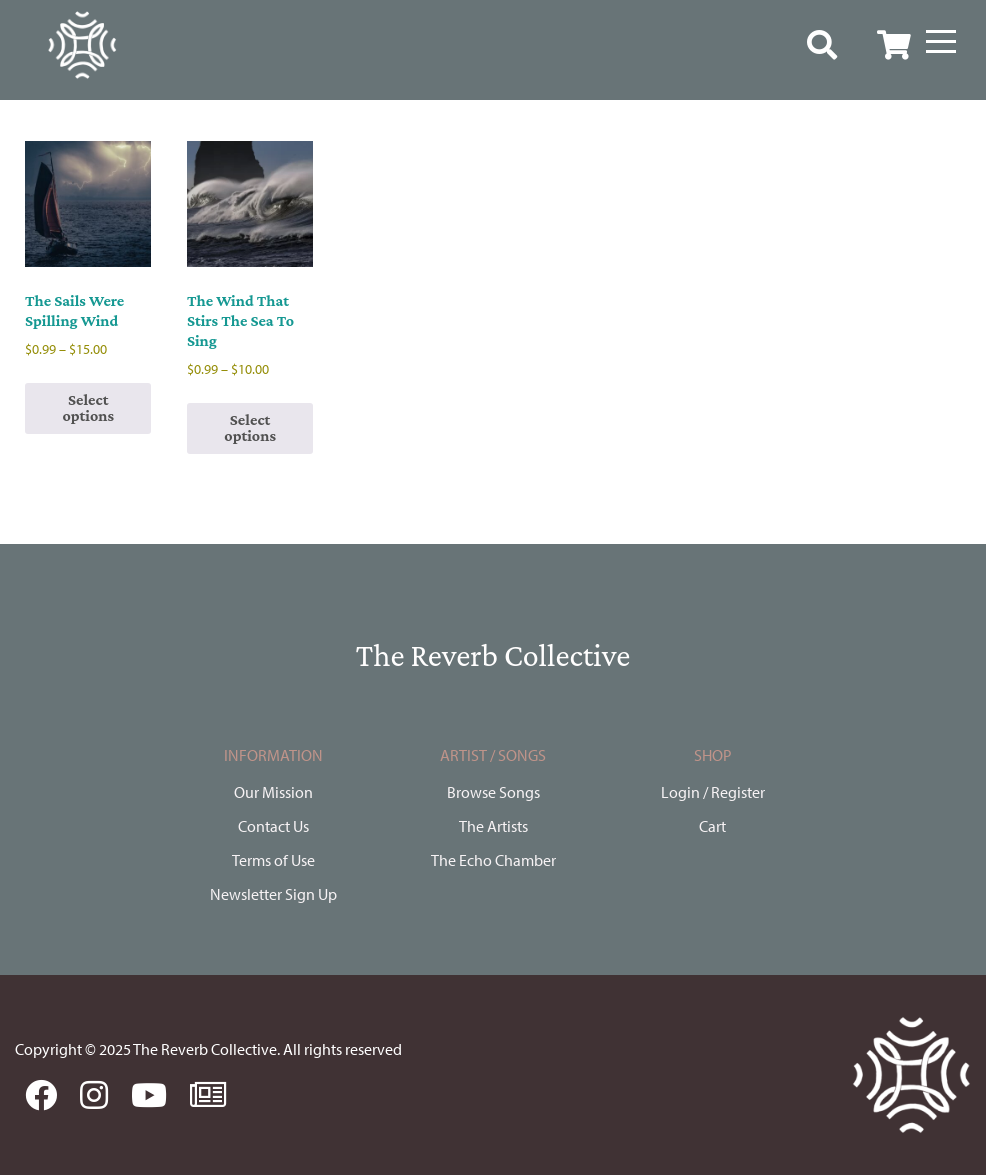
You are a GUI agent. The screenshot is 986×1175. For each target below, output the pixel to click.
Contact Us (273, 826)
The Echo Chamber (493, 860)
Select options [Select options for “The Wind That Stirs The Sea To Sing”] (250, 427)
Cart (712, 826)
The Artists (493, 826)
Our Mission (273, 792)
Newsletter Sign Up (273, 894)
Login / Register (713, 792)
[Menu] (941, 42)
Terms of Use (273, 860)
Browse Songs (493, 792)
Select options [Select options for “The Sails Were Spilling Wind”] (88, 407)
